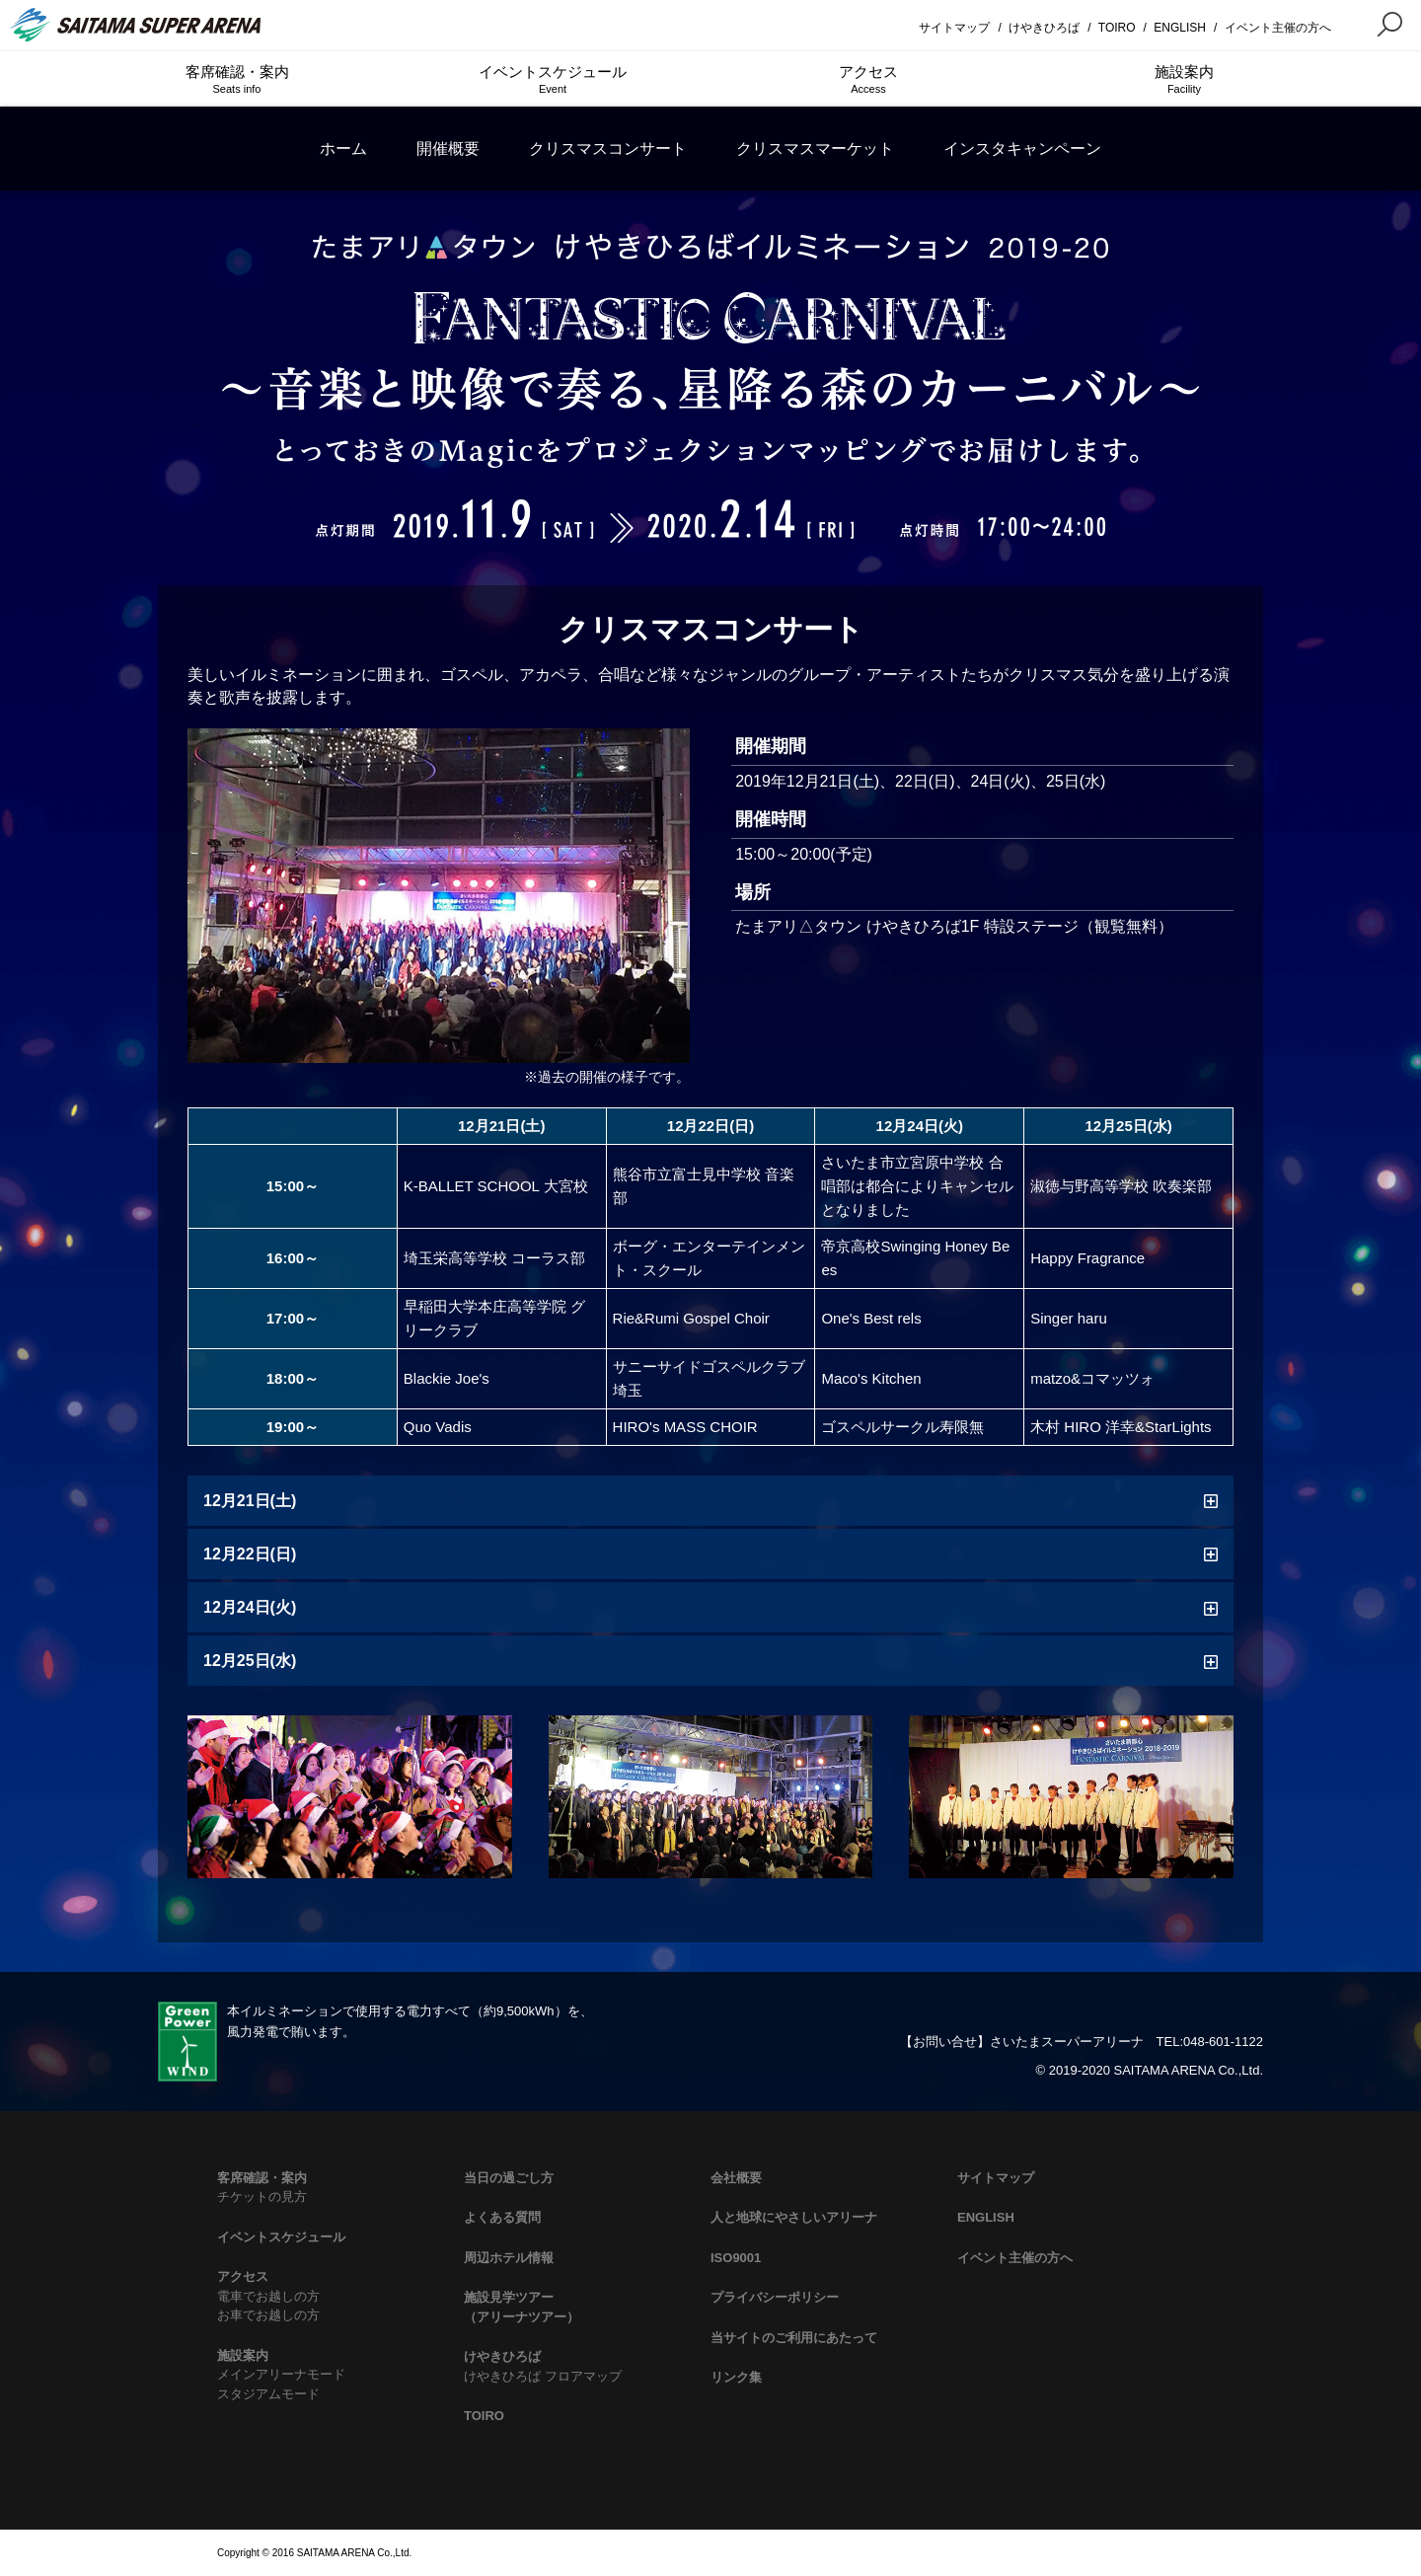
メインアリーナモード (281, 2374)
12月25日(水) (249, 1660)
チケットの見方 (262, 2196)
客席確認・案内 (237, 80)
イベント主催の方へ (1278, 28)
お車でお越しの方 (268, 2315)
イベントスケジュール (553, 80)
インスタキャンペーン (1022, 148)
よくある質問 (502, 2217)
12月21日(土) (249, 1500)
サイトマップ (954, 28)
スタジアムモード (268, 2394)
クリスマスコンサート (608, 148)
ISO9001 (735, 2257)
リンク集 (736, 2377)
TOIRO (1117, 28)
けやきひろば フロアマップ (543, 2376)
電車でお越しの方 (268, 2296)
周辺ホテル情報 (509, 2257)
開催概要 (448, 148)
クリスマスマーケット (815, 148)
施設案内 (1184, 80)
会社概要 (736, 2177)
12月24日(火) (249, 1607)
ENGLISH (1180, 28)
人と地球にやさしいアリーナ (793, 2217)
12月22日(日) (249, 1554)
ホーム (343, 148)
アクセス (868, 80)
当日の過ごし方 (509, 2177)
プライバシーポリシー (774, 2297)
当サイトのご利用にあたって (793, 2337)
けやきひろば (1044, 28)
